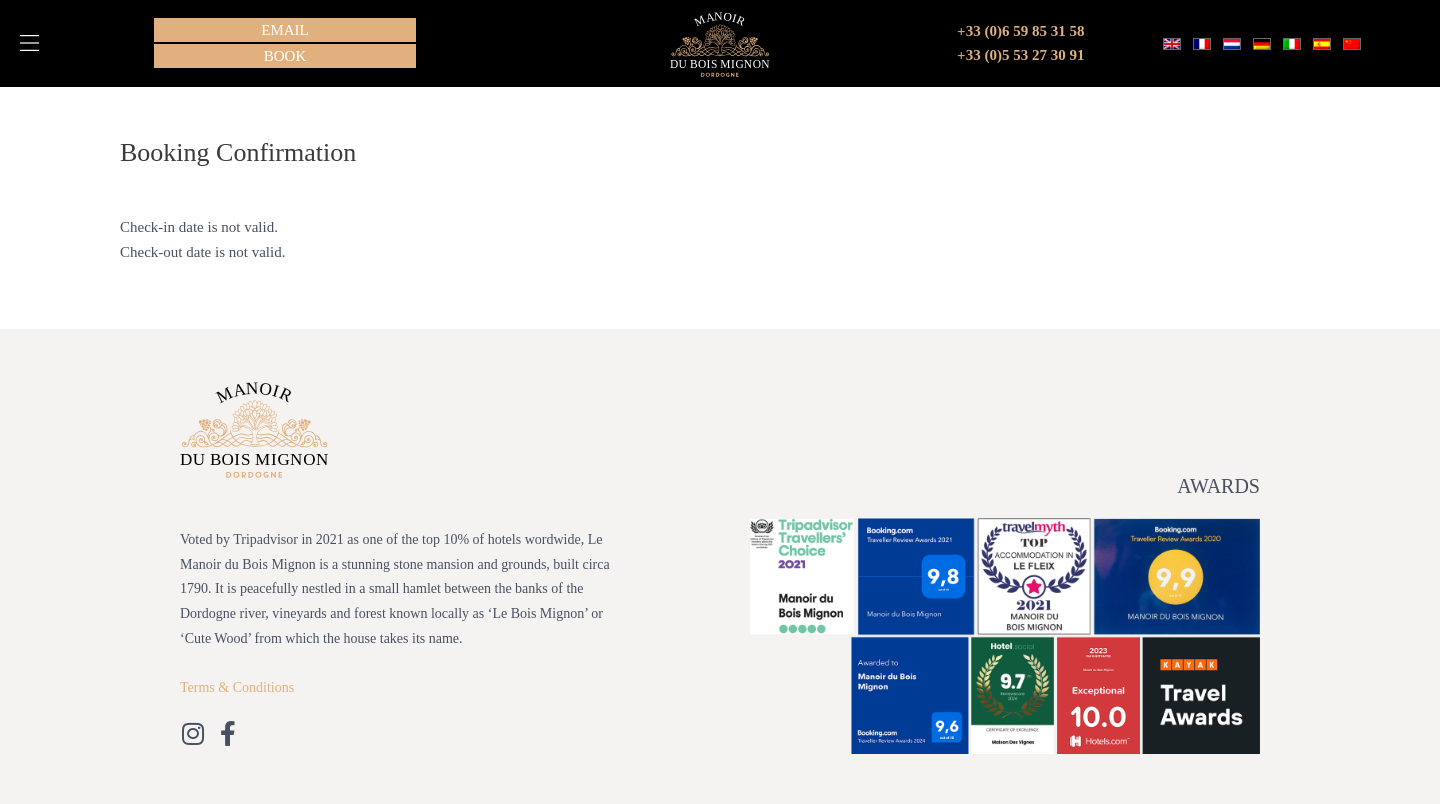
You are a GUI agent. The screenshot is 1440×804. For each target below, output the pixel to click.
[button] (29, 43)
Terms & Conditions (237, 687)
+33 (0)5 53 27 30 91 (1020, 55)
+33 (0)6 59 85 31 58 (1020, 31)
